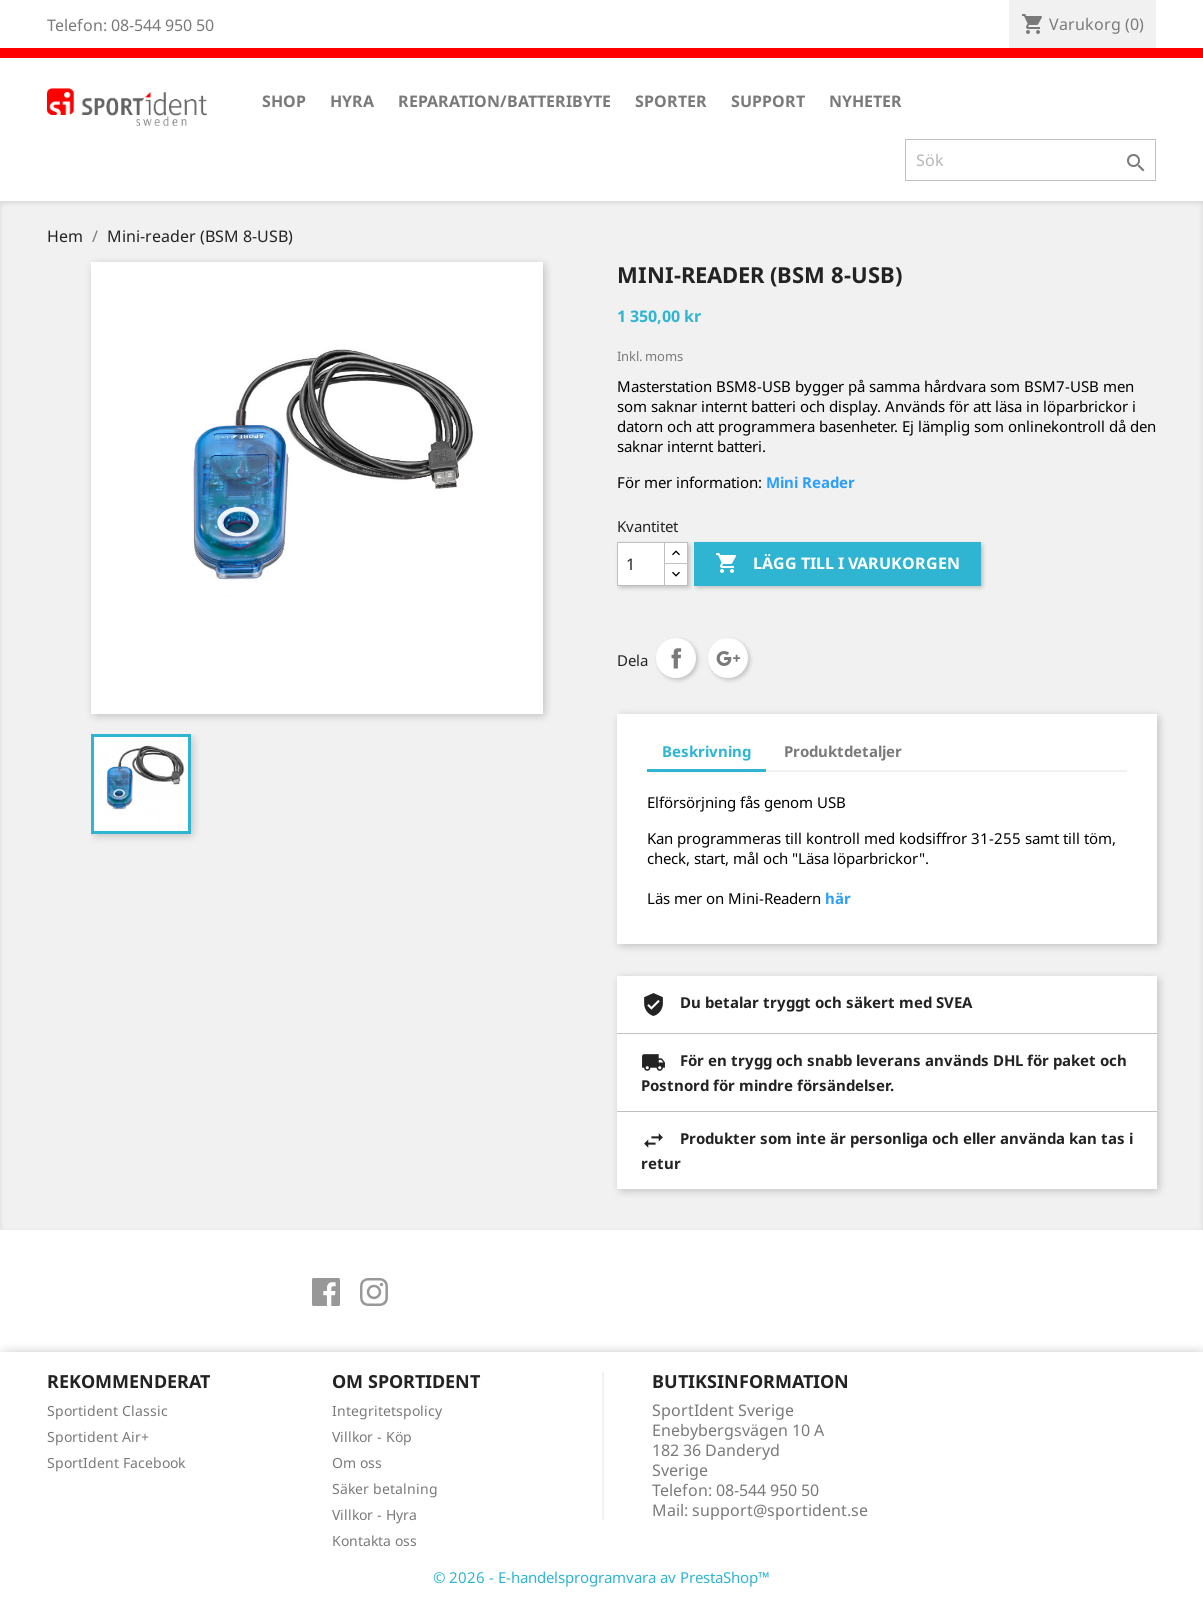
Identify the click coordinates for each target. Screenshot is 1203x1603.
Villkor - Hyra (374, 1514)
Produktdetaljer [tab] (843, 751)
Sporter (671, 101)
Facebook (326, 1292)
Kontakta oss (374, 1540)
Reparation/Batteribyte (504, 101)
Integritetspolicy (387, 1410)
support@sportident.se (780, 1510)
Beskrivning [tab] (706, 751)
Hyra (352, 101)
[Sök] (1030, 160)
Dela (676, 658)
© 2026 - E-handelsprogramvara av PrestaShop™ (601, 1577)
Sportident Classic (107, 1410)
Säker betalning (385, 1488)
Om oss (357, 1462)
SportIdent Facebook (116, 1462)
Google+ (728, 658)
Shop (284, 101)
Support (768, 101)
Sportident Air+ (98, 1436)
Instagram (374, 1292)
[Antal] (641, 564)
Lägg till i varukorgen (837, 564)
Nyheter (865, 101)
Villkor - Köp (372, 1436)
